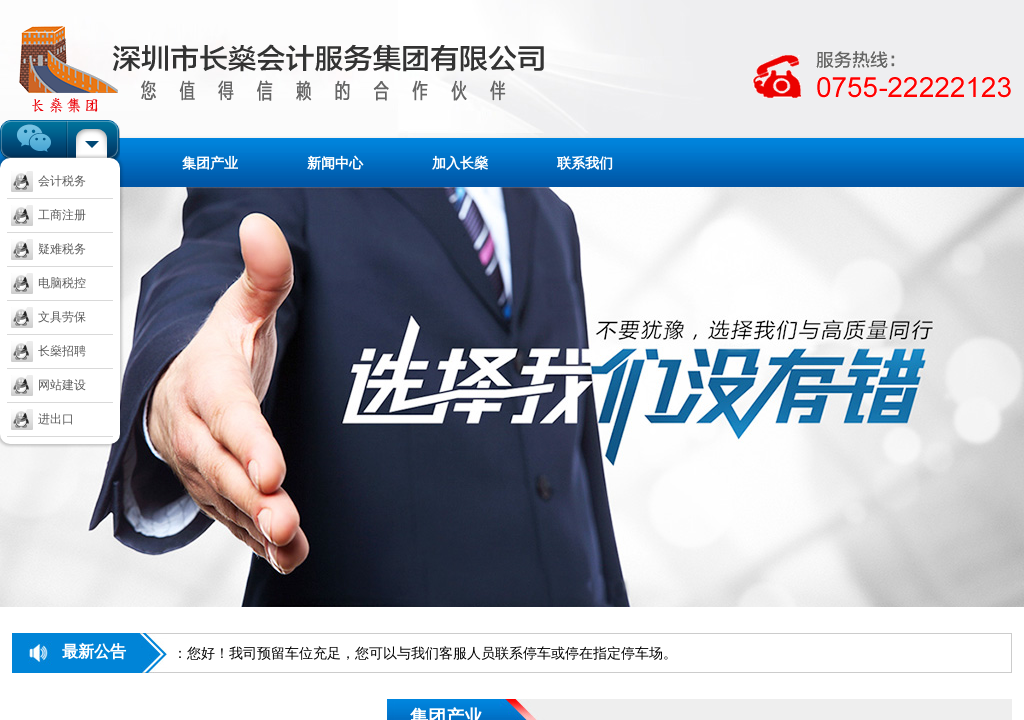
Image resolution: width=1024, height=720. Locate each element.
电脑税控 (48, 283)
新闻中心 (335, 163)
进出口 (42, 419)
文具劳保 (48, 317)
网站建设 (48, 385)
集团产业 (210, 163)
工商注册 (48, 215)
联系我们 (585, 163)
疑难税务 (48, 249)
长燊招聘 (48, 351)
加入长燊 (460, 163)
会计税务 (48, 181)
